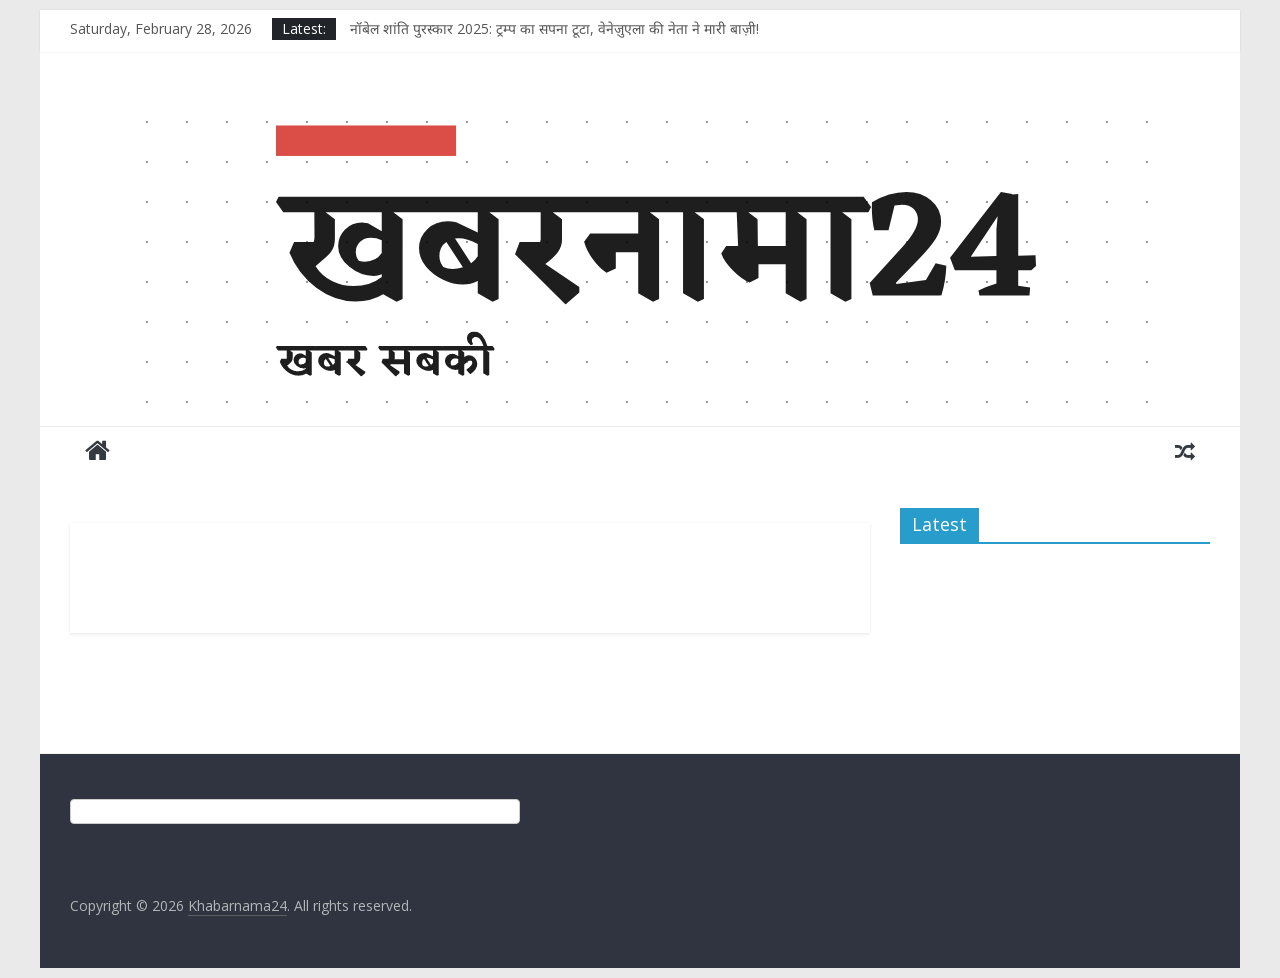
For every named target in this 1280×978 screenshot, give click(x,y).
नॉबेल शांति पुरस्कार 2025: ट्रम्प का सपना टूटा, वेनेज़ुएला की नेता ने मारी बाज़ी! (554, 28)
